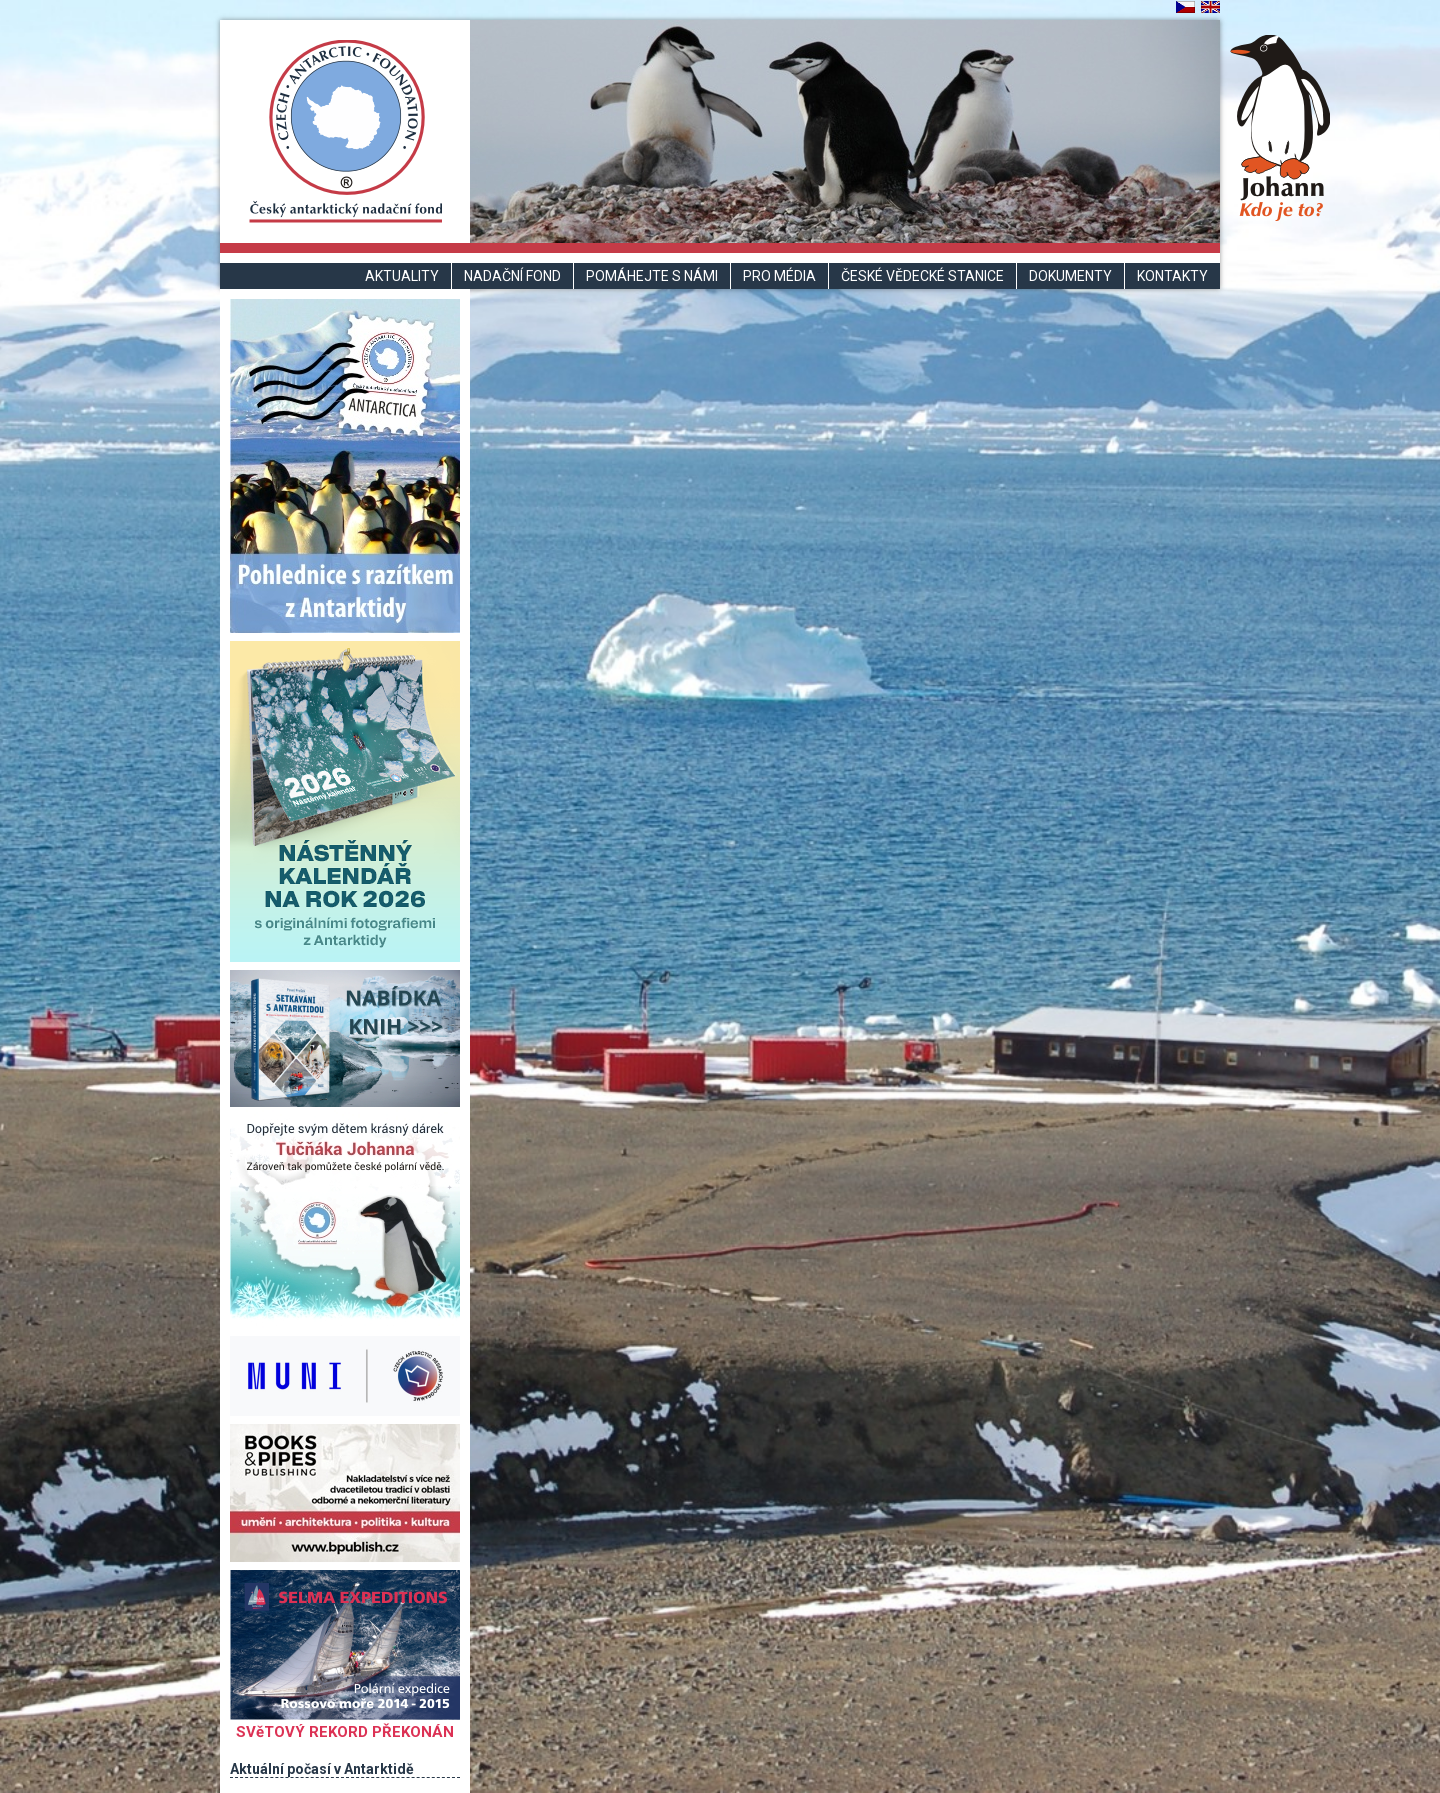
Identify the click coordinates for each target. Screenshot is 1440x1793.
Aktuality (402, 276)
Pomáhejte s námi (652, 276)
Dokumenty (1070, 276)
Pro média (779, 276)
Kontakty (1172, 276)
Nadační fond (512, 276)
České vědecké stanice (922, 276)
